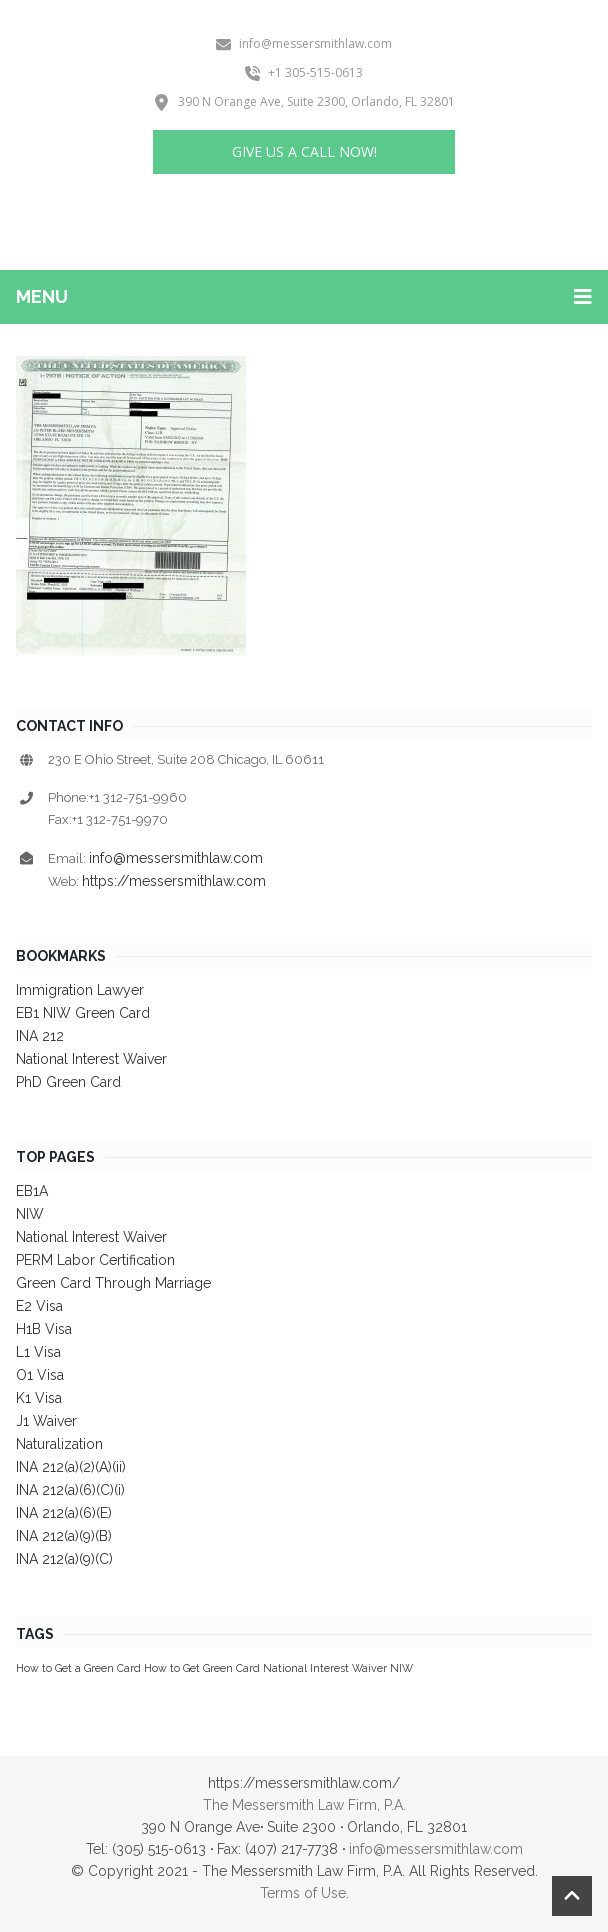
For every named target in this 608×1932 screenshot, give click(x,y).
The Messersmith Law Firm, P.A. (304, 1805)
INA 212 (40, 1036)
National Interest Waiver (91, 1059)
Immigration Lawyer (80, 990)
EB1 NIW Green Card (83, 1013)
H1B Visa (44, 1329)
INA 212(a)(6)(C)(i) (70, 1490)
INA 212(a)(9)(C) (64, 1559)
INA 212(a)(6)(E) (64, 1513)
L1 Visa (38, 1352)
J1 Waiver (46, 1421)
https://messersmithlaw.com (174, 881)
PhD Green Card (68, 1082)
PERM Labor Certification (95, 1260)
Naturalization (59, 1444)
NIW (30, 1214)
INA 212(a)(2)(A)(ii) (71, 1467)
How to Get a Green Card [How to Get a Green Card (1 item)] (78, 1668)
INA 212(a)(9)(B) (64, 1536)
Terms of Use (303, 1893)
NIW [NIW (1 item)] (401, 1668)
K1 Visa (39, 1398)
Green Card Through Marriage (113, 1283)
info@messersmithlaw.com (176, 858)
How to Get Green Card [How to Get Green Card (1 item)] (202, 1668)
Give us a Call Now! (304, 151)
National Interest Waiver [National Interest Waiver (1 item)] (325, 1668)
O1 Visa (40, 1375)
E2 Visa (39, 1306)
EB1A (32, 1191)
